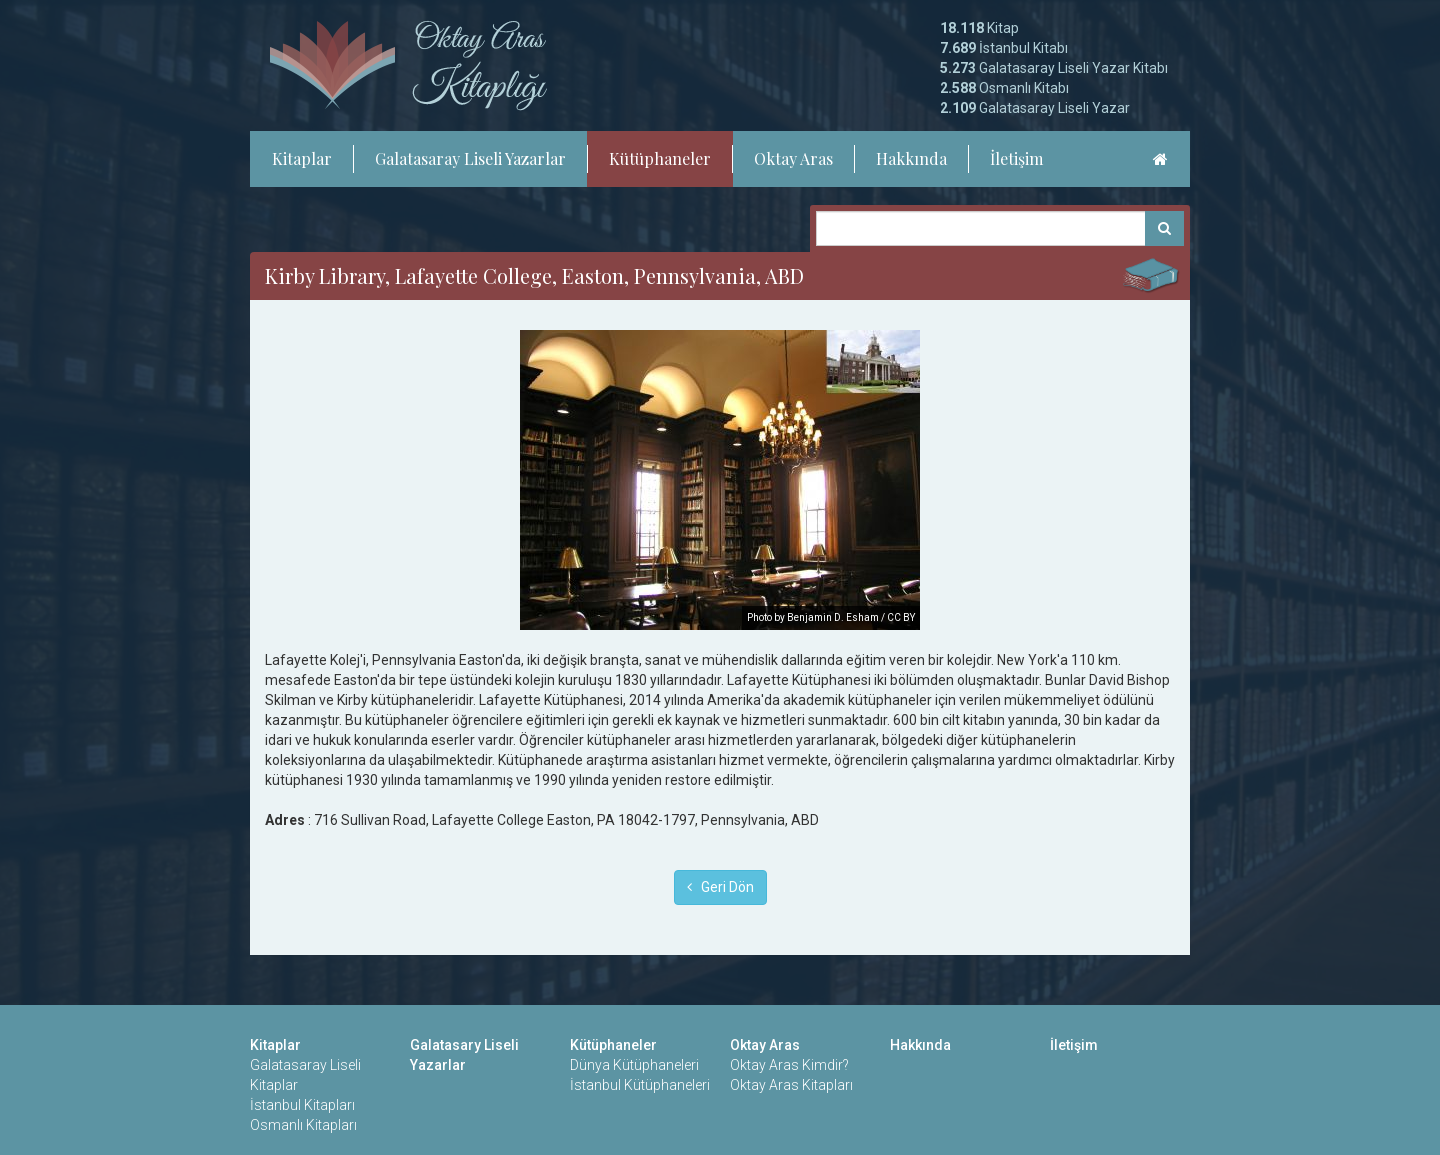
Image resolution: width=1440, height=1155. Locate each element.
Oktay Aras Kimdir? (789, 1065)
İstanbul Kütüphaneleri (640, 1085)
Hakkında (911, 158)
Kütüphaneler (660, 158)
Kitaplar (302, 158)
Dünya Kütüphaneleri (634, 1065)
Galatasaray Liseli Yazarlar (470, 158)
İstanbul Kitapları (302, 1105)
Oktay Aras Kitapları (791, 1085)
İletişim (1016, 158)
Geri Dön (720, 887)
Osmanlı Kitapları (303, 1125)
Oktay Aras (793, 158)
